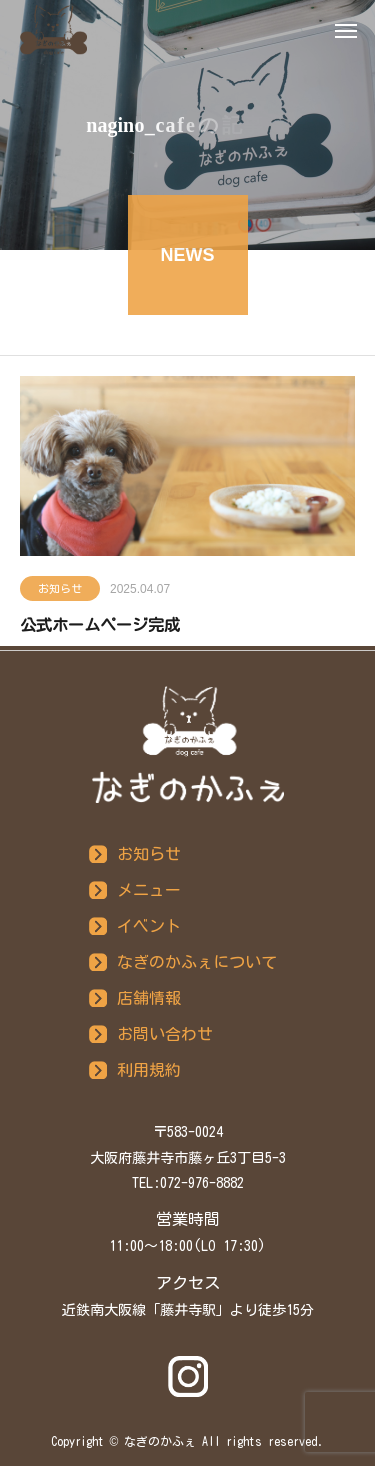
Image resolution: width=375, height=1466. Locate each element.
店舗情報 (149, 998)
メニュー (149, 890)
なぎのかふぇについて (197, 962)
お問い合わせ (165, 1034)
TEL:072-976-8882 (188, 1183)
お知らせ (60, 590)
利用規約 (149, 1070)
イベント (149, 926)
